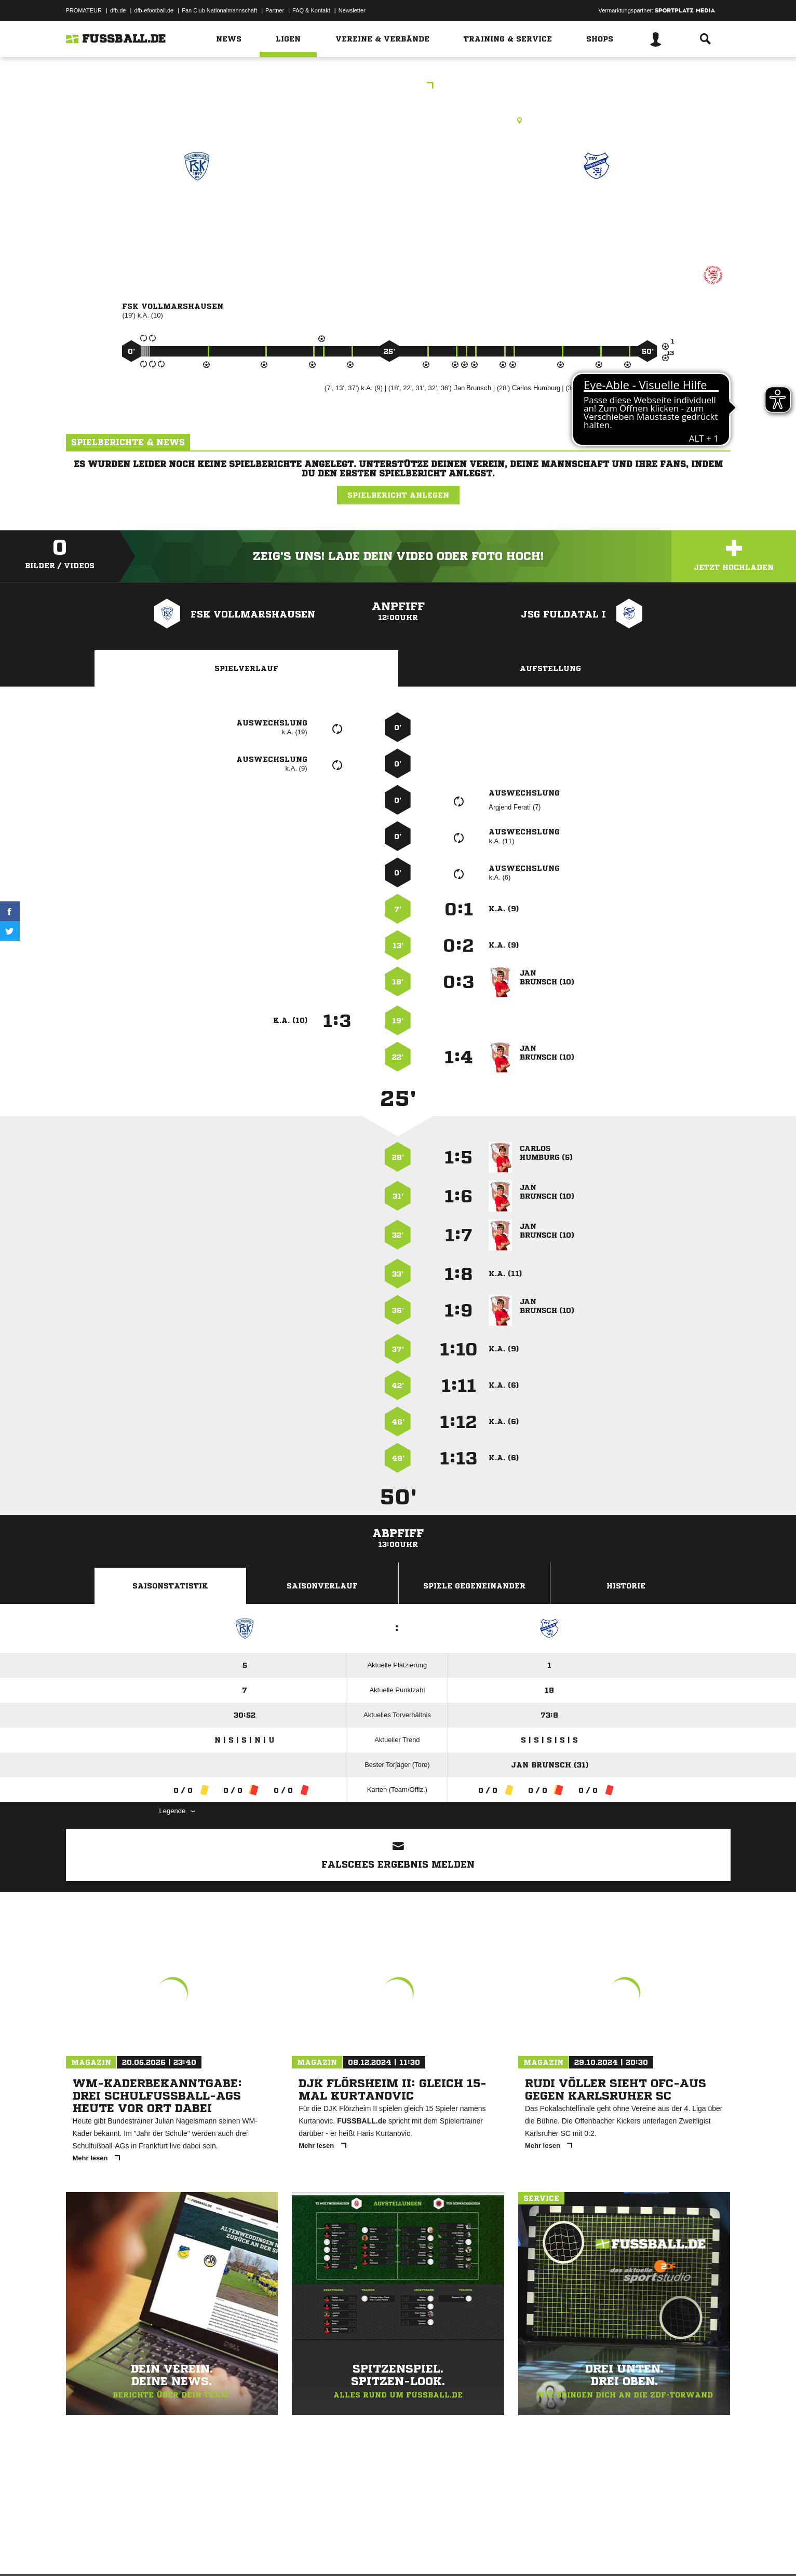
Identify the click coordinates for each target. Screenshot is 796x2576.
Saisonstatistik (170, 1586)
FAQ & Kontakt (311, 10)
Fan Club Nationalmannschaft (219, 10)
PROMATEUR (84, 10)
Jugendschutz (252, 2551)
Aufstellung (550, 668)
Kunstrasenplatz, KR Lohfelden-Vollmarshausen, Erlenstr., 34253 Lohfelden (398, 120)
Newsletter (352, 10)
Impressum (80, 2551)
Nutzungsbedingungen (196, 2551)
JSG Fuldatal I (596, 210)
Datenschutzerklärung (131, 2551)
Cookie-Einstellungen (370, 2551)
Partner (274, 10)
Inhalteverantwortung (306, 2551)
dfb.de (118, 10)
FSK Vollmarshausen (197, 210)
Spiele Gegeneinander (474, 1586)
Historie (625, 1586)
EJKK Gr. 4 (398, 86)
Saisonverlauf (322, 1586)
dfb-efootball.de (153, 10)
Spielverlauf (246, 668)
